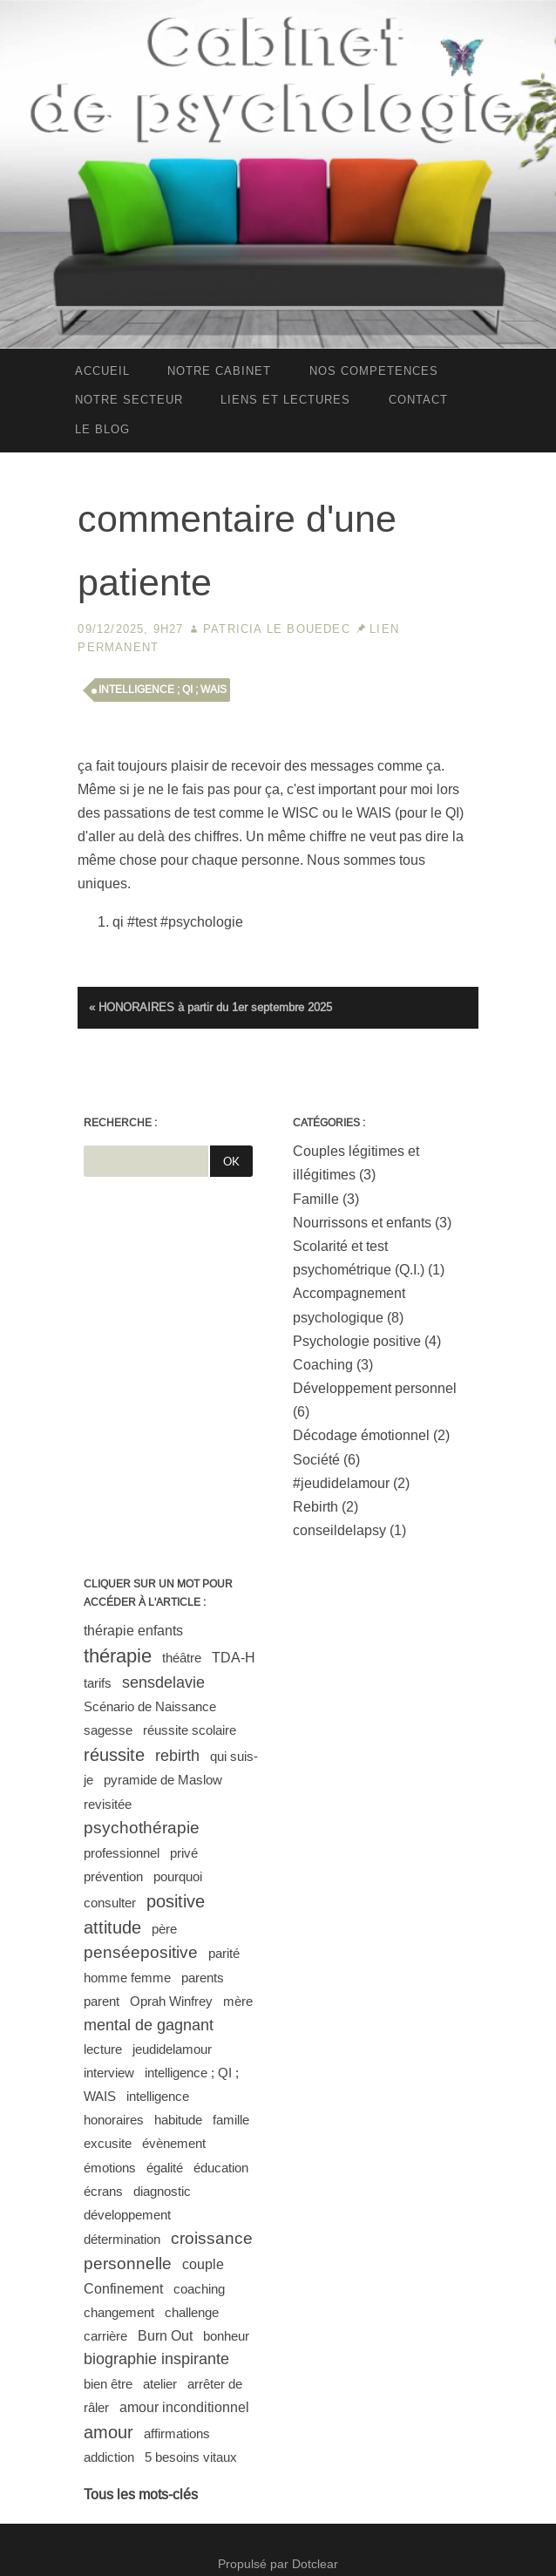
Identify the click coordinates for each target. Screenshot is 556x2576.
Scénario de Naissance (150, 1706)
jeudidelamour (172, 2049)
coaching (199, 2288)
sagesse (108, 1730)
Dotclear (315, 2564)
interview (109, 2072)
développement (127, 2214)
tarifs (98, 1682)
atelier (160, 2383)
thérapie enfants (133, 1630)
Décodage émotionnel (361, 1435)
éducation (220, 2167)
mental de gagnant (149, 2025)
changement (119, 2312)
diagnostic (162, 2191)
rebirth (177, 1755)
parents (202, 1977)
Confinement (123, 2288)
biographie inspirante (156, 2359)
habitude (178, 2119)
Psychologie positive (357, 1341)
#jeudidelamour (341, 1483)
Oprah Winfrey (171, 2001)
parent (101, 2001)
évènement (174, 2143)
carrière (105, 2335)
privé (184, 1852)
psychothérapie (142, 1827)
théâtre (181, 1657)
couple (203, 2264)
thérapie (118, 1656)
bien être (108, 2383)
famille (231, 2119)
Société (316, 1459)
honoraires (114, 2119)
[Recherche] (146, 1161)
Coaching (323, 1364)
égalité (164, 2167)
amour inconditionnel (184, 2407)
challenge (192, 2312)
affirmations (177, 2433)
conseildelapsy (339, 1530)
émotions (110, 2167)
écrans (103, 2191)
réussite (114, 1754)
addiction (109, 2457)
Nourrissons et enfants (362, 1222)
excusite (108, 2143)
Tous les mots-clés (141, 2494)
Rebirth (315, 1506)
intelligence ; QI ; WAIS (162, 689)
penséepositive (141, 1952)
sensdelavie (163, 1682)
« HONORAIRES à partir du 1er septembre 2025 (210, 1007)
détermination (122, 2239)
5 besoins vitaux (191, 2457)
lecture (103, 2049)
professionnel (121, 1852)
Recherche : (120, 1123)
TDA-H (233, 1657)
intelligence (157, 2096)
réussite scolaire (189, 1730)
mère (238, 2001)
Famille (316, 1199)
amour (108, 2432)
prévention (113, 1876)
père (164, 1928)
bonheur (226, 2335)
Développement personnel (375, 1388)
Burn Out (165, 2335)
